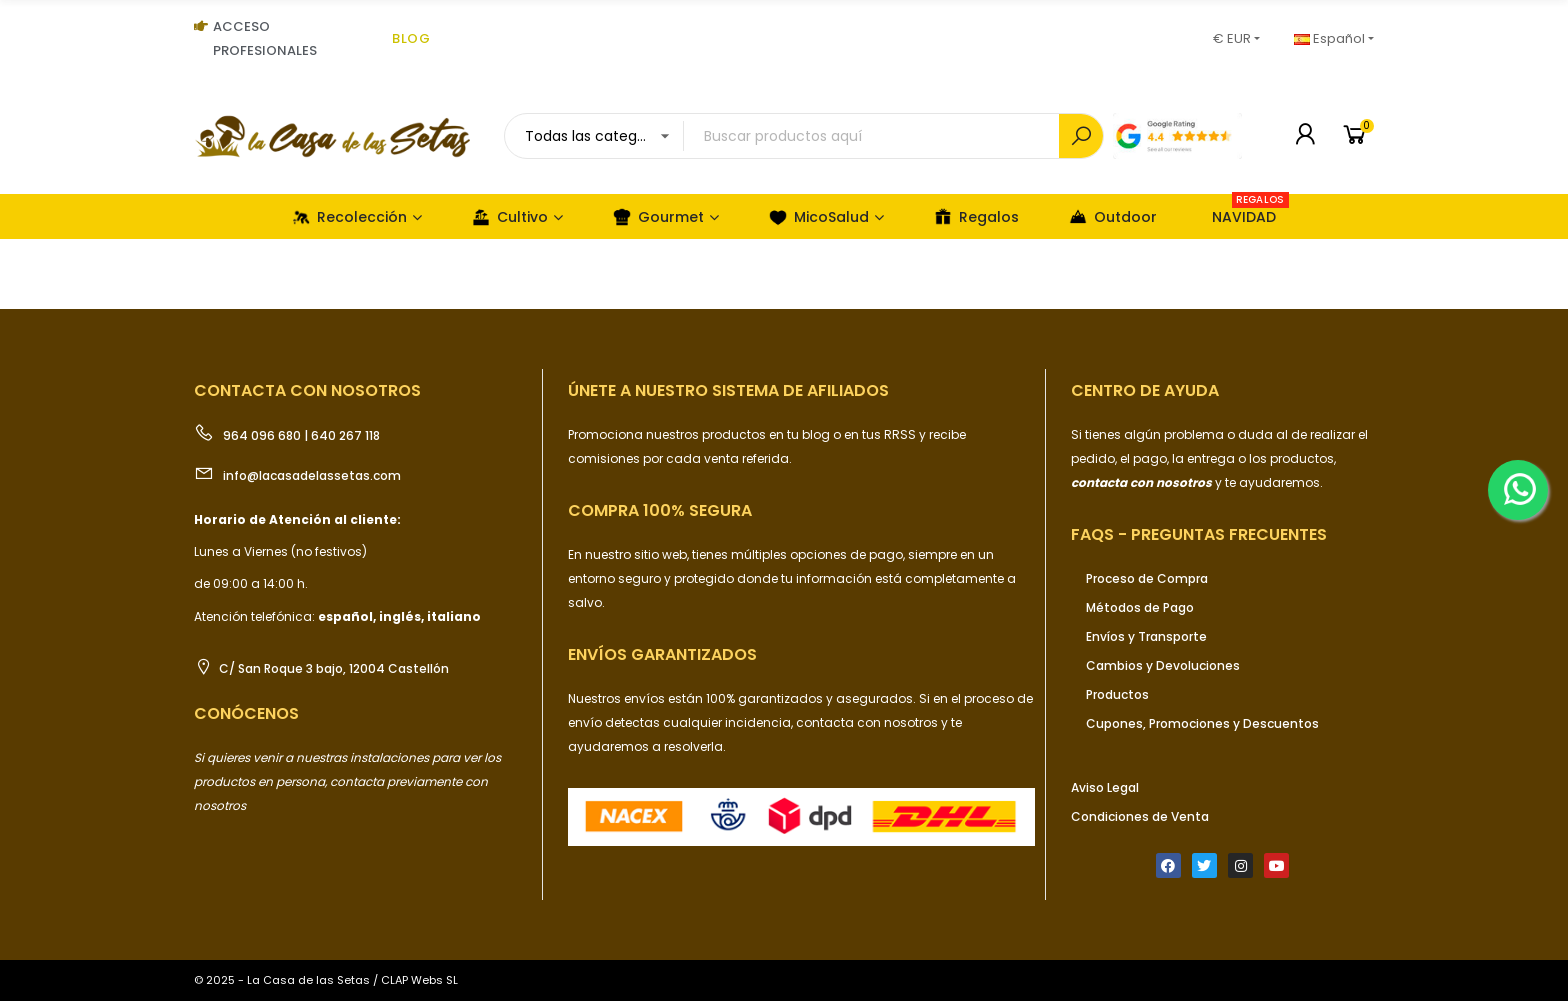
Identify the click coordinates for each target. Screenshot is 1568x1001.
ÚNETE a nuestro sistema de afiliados (728, 390)
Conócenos (246, 713)
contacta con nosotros (868, 722)
